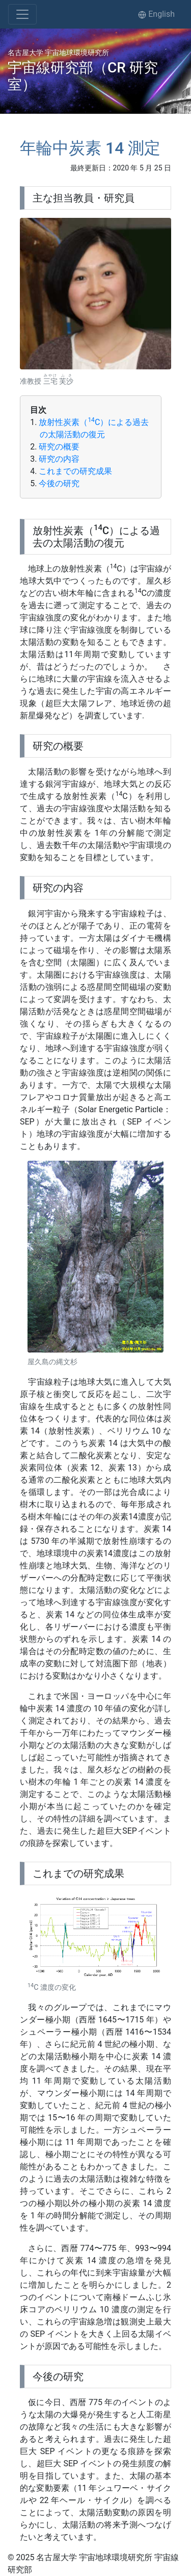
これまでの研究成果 (75, 471)
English (156, 14)
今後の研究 (59, 483)
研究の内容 (59, 459)
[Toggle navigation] (22, 14)
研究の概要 (59, 447)
